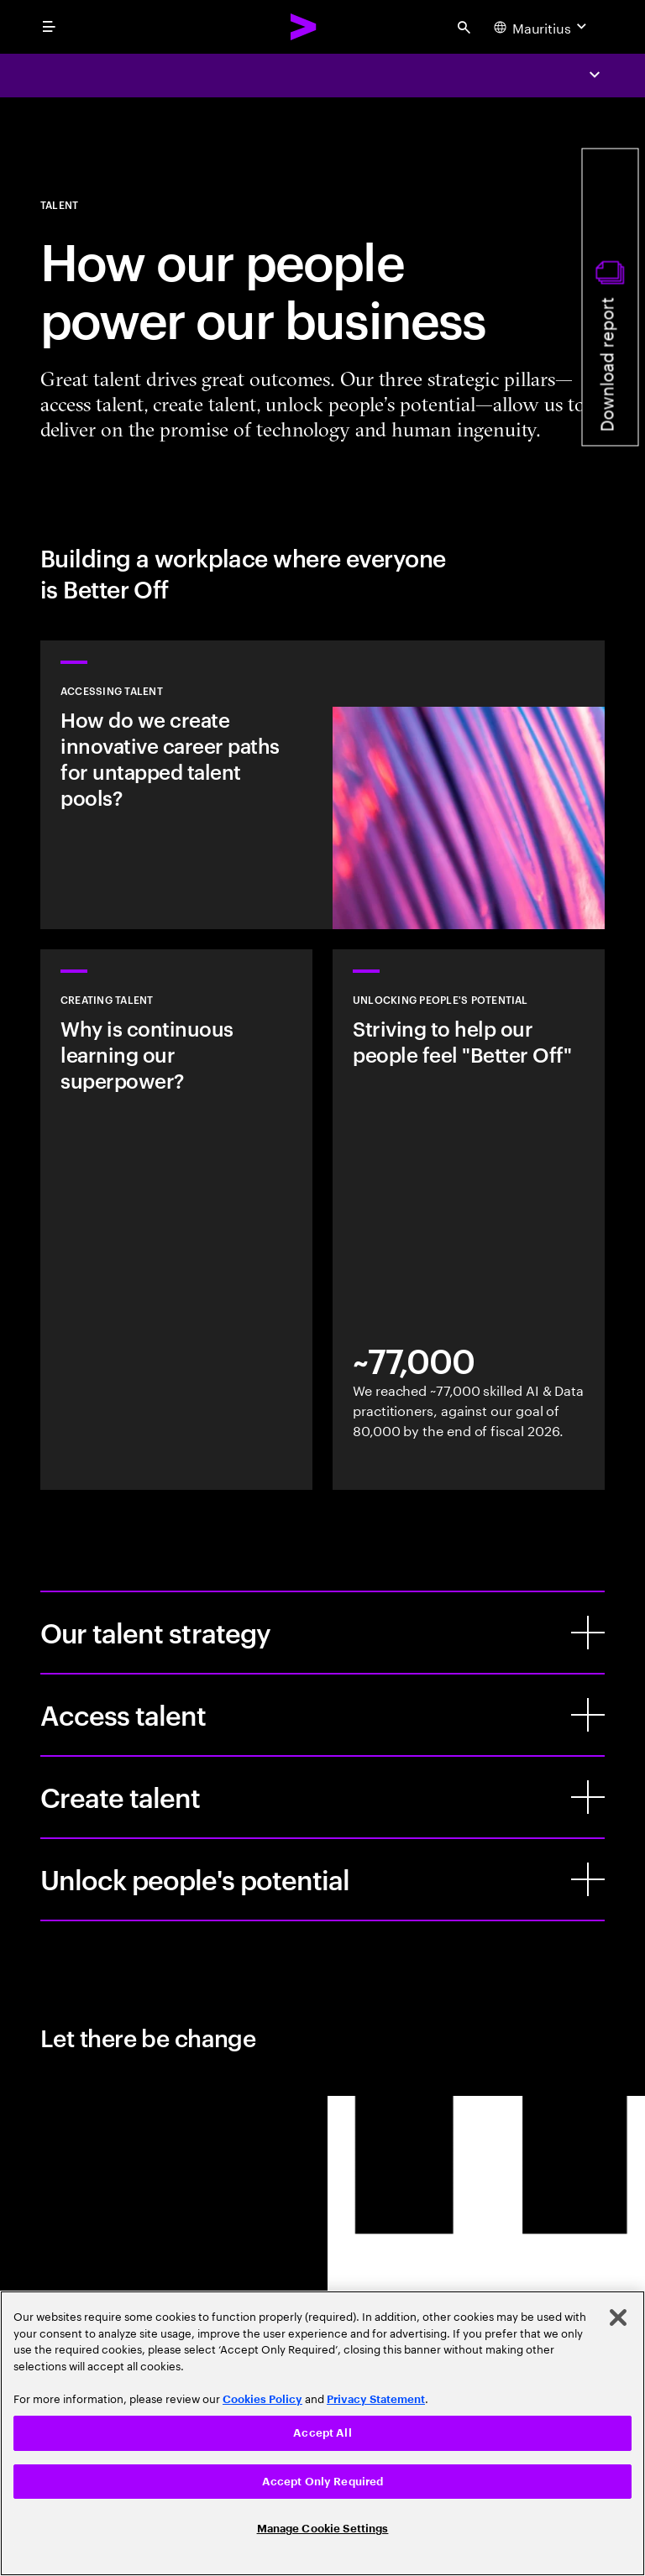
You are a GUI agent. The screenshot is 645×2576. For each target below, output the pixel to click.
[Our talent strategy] (588, 1632)
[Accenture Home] (304, 27)
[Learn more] (176, 1219)
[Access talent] (588, 1715)
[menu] (49, 27)
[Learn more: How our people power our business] (322, 784)
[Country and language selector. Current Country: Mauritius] (542, 27)
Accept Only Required (323, 2481)
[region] (322, 2433)
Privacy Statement (376, 2399)
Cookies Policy (262, 2399)
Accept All (322, 2432)
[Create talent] (588, 1797)
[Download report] (610, 298)
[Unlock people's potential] (588, 1879)
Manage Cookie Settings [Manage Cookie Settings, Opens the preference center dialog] (323, 2528)
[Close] (618, 2317)
